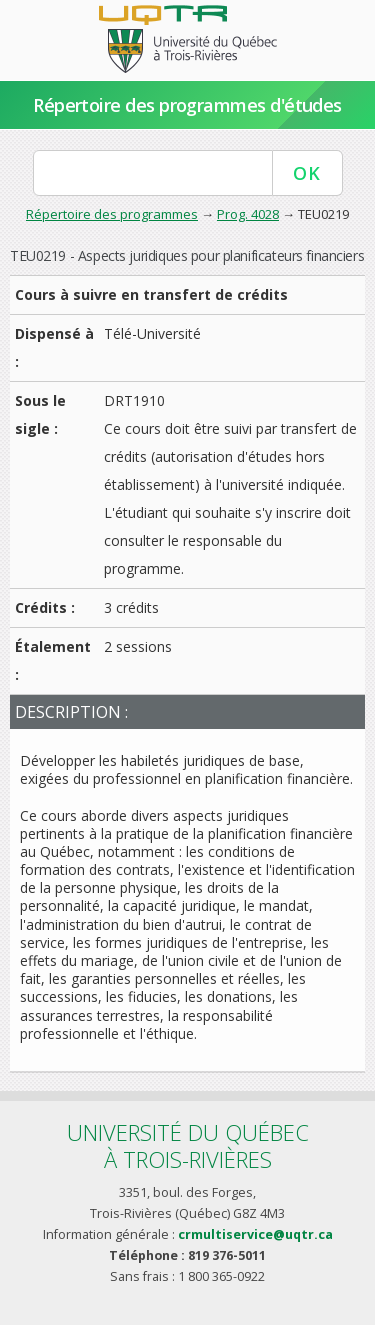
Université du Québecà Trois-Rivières (188, 1145)
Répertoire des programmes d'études (187, 105)
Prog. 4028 (248, 214)
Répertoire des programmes (112, 214)
